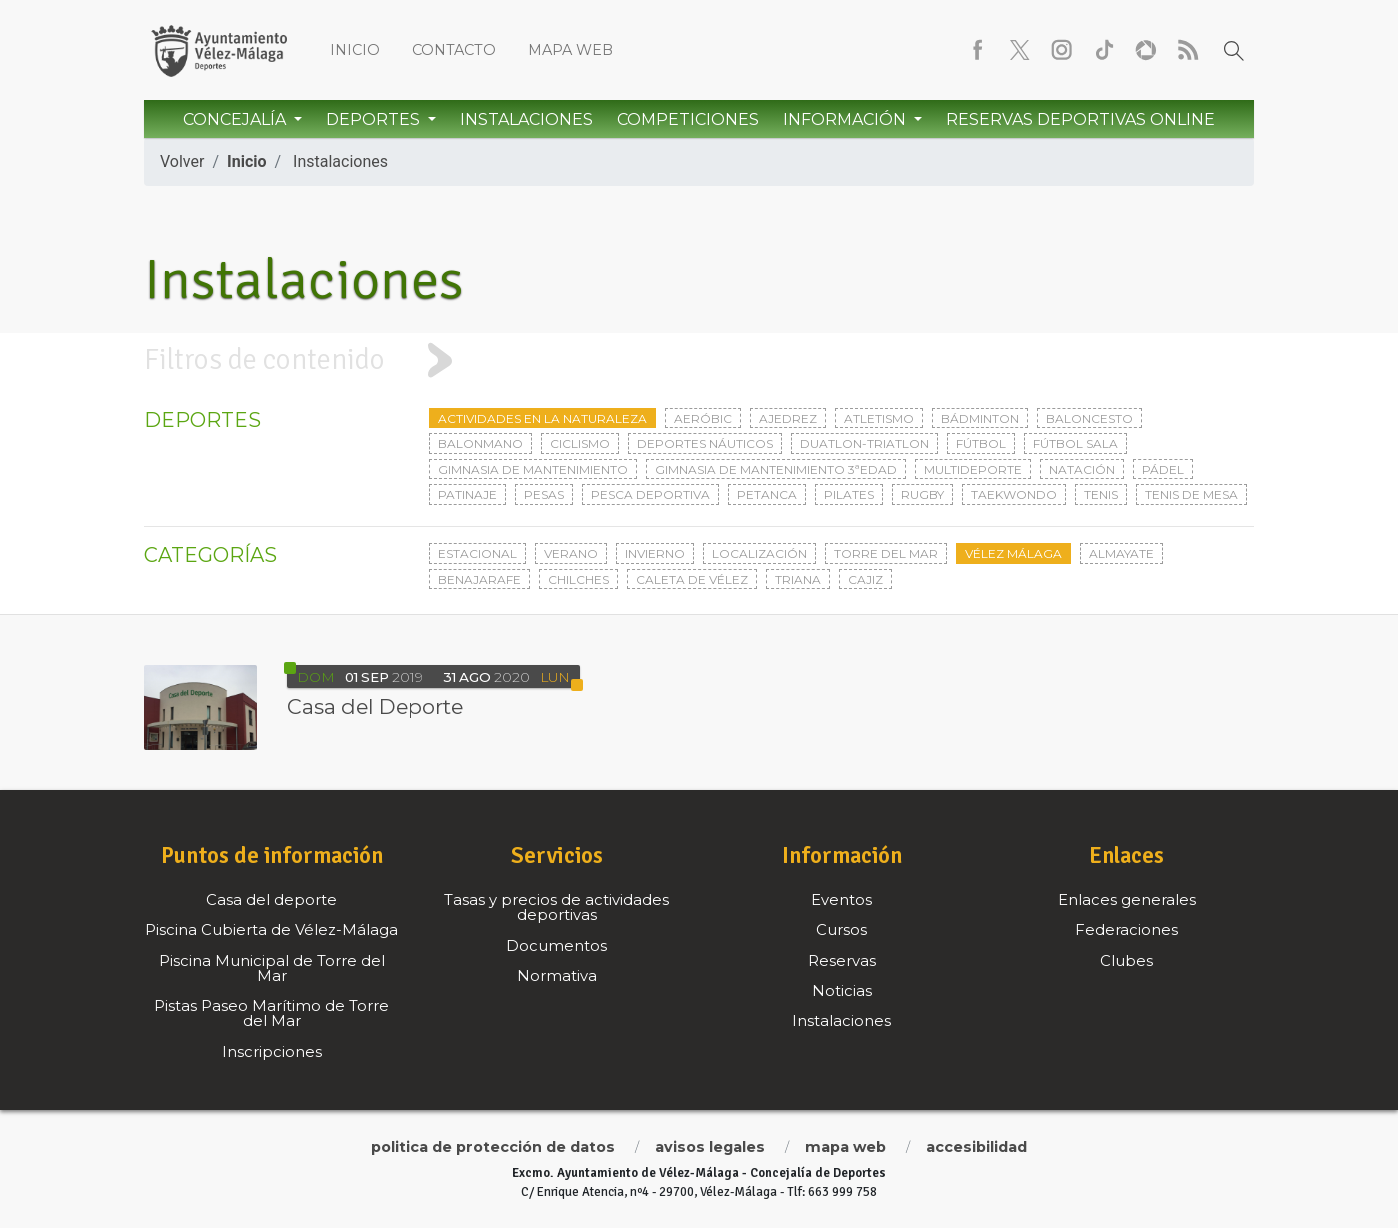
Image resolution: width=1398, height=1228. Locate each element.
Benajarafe (479, 579)
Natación (1082, 469)
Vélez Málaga (1013, 553)
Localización (759, 553)
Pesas (544, 494)
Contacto (454, 50)
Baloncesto (1089, 418)
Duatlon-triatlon (864, 443)
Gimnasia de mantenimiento (533, 469)
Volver (182, 161)
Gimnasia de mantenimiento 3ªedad (776, 469)
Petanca (767, 494)
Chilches (578, 579)
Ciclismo (580, 443)
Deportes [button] (375, 119)
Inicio (355, 50)
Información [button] (846, 119)
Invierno (655, 553)
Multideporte (973, 469)
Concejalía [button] (236, 119)
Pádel (1163, 469)
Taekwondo (1014, 494)
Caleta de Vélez (692, 579)
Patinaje (467, 494)
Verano (571, 553)
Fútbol (981, 443)
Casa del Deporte (375, 706)
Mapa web (570, 50)
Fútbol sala (1075, 443)
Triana (798, 579)
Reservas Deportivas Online (1080, 119)
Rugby (922, 494)
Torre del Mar (886, 553)
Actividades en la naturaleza (542, 418)
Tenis (1101, 494)
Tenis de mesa (1191, 494)
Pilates (849, 494)
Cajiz (865, 579)
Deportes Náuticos (705, 443)
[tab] (699, 360)
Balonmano (480, 443)
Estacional (477, 553)
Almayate (1121, 553)
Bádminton (980, 418)
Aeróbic (703, 418)
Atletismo (879, 418)
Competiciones (688, 119)
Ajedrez (788, 418)
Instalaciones (526, 119)
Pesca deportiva (650, 494)
